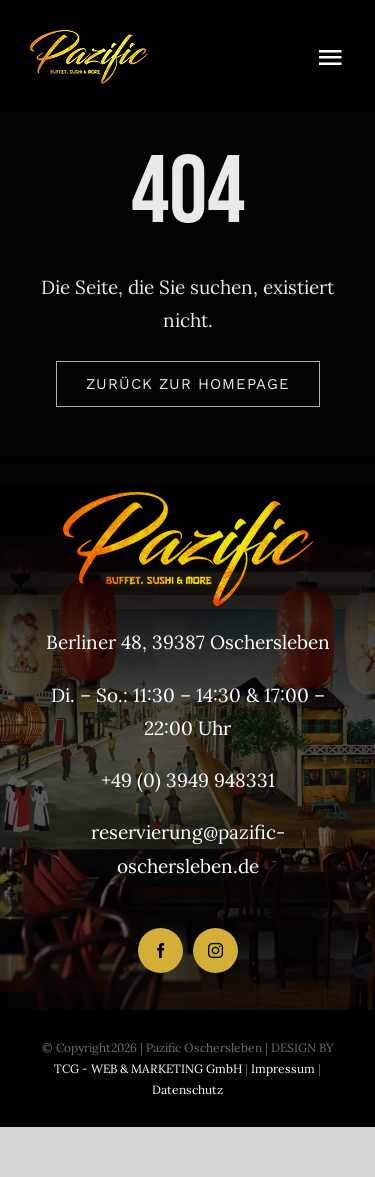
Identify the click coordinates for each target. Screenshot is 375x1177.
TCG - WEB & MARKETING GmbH (148, 1068)
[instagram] (215, 950)
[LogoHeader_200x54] (89, 39)
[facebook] (160, 950)
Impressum (281, 1068)
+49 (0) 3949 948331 (188, 780)
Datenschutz (187, 1089)
